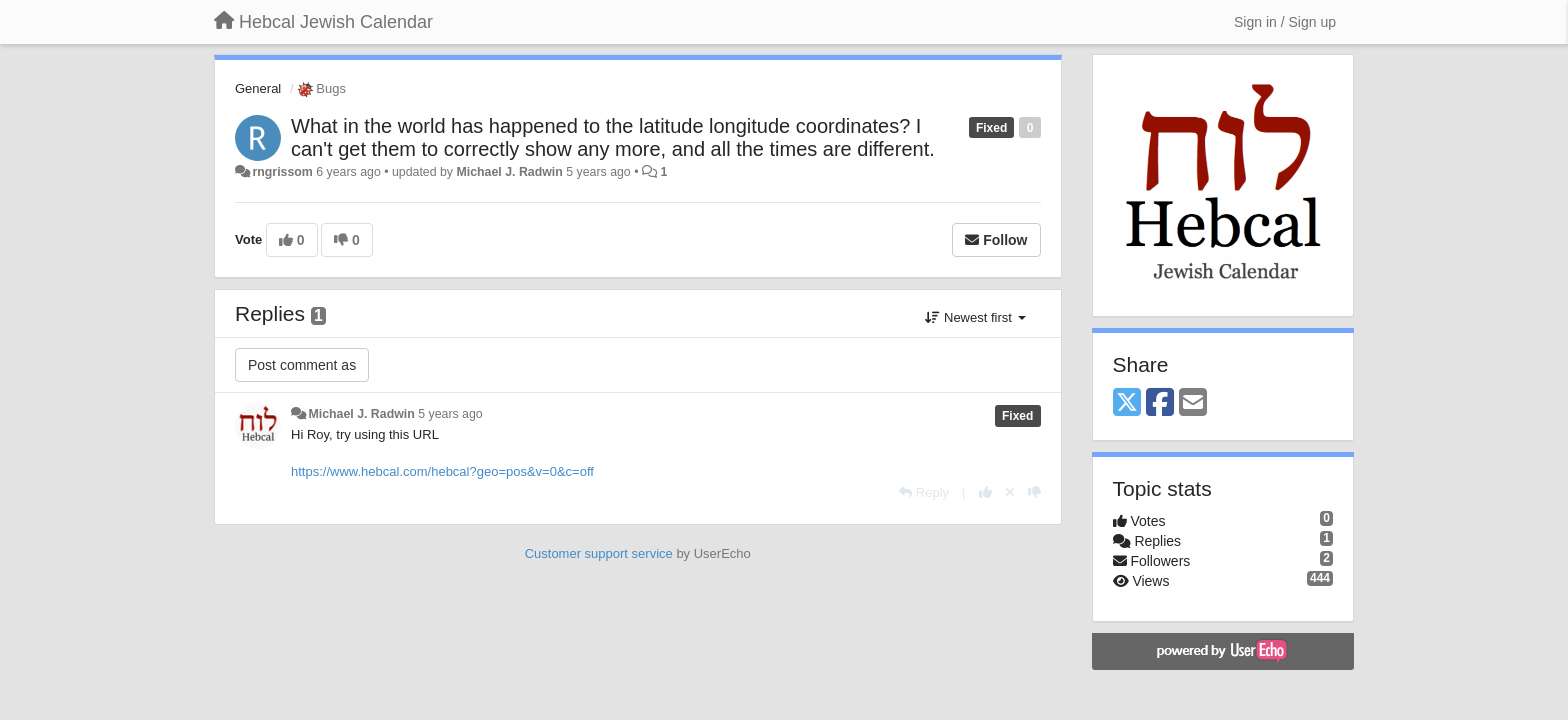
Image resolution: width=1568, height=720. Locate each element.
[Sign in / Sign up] (1285, 22)
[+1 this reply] (985, 492)
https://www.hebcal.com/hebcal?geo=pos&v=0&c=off (442, 471)
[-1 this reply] (1034, 492)
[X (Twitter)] (1127, 403)
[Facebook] (1160, 403)
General (258, 88)
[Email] (1193, 403)
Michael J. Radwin (509, 172)
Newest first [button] (975, 317)
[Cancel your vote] (1010, 492)
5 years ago (450, 414)
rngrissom (282, 172)
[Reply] (924, 492)
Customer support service (599, 553)
